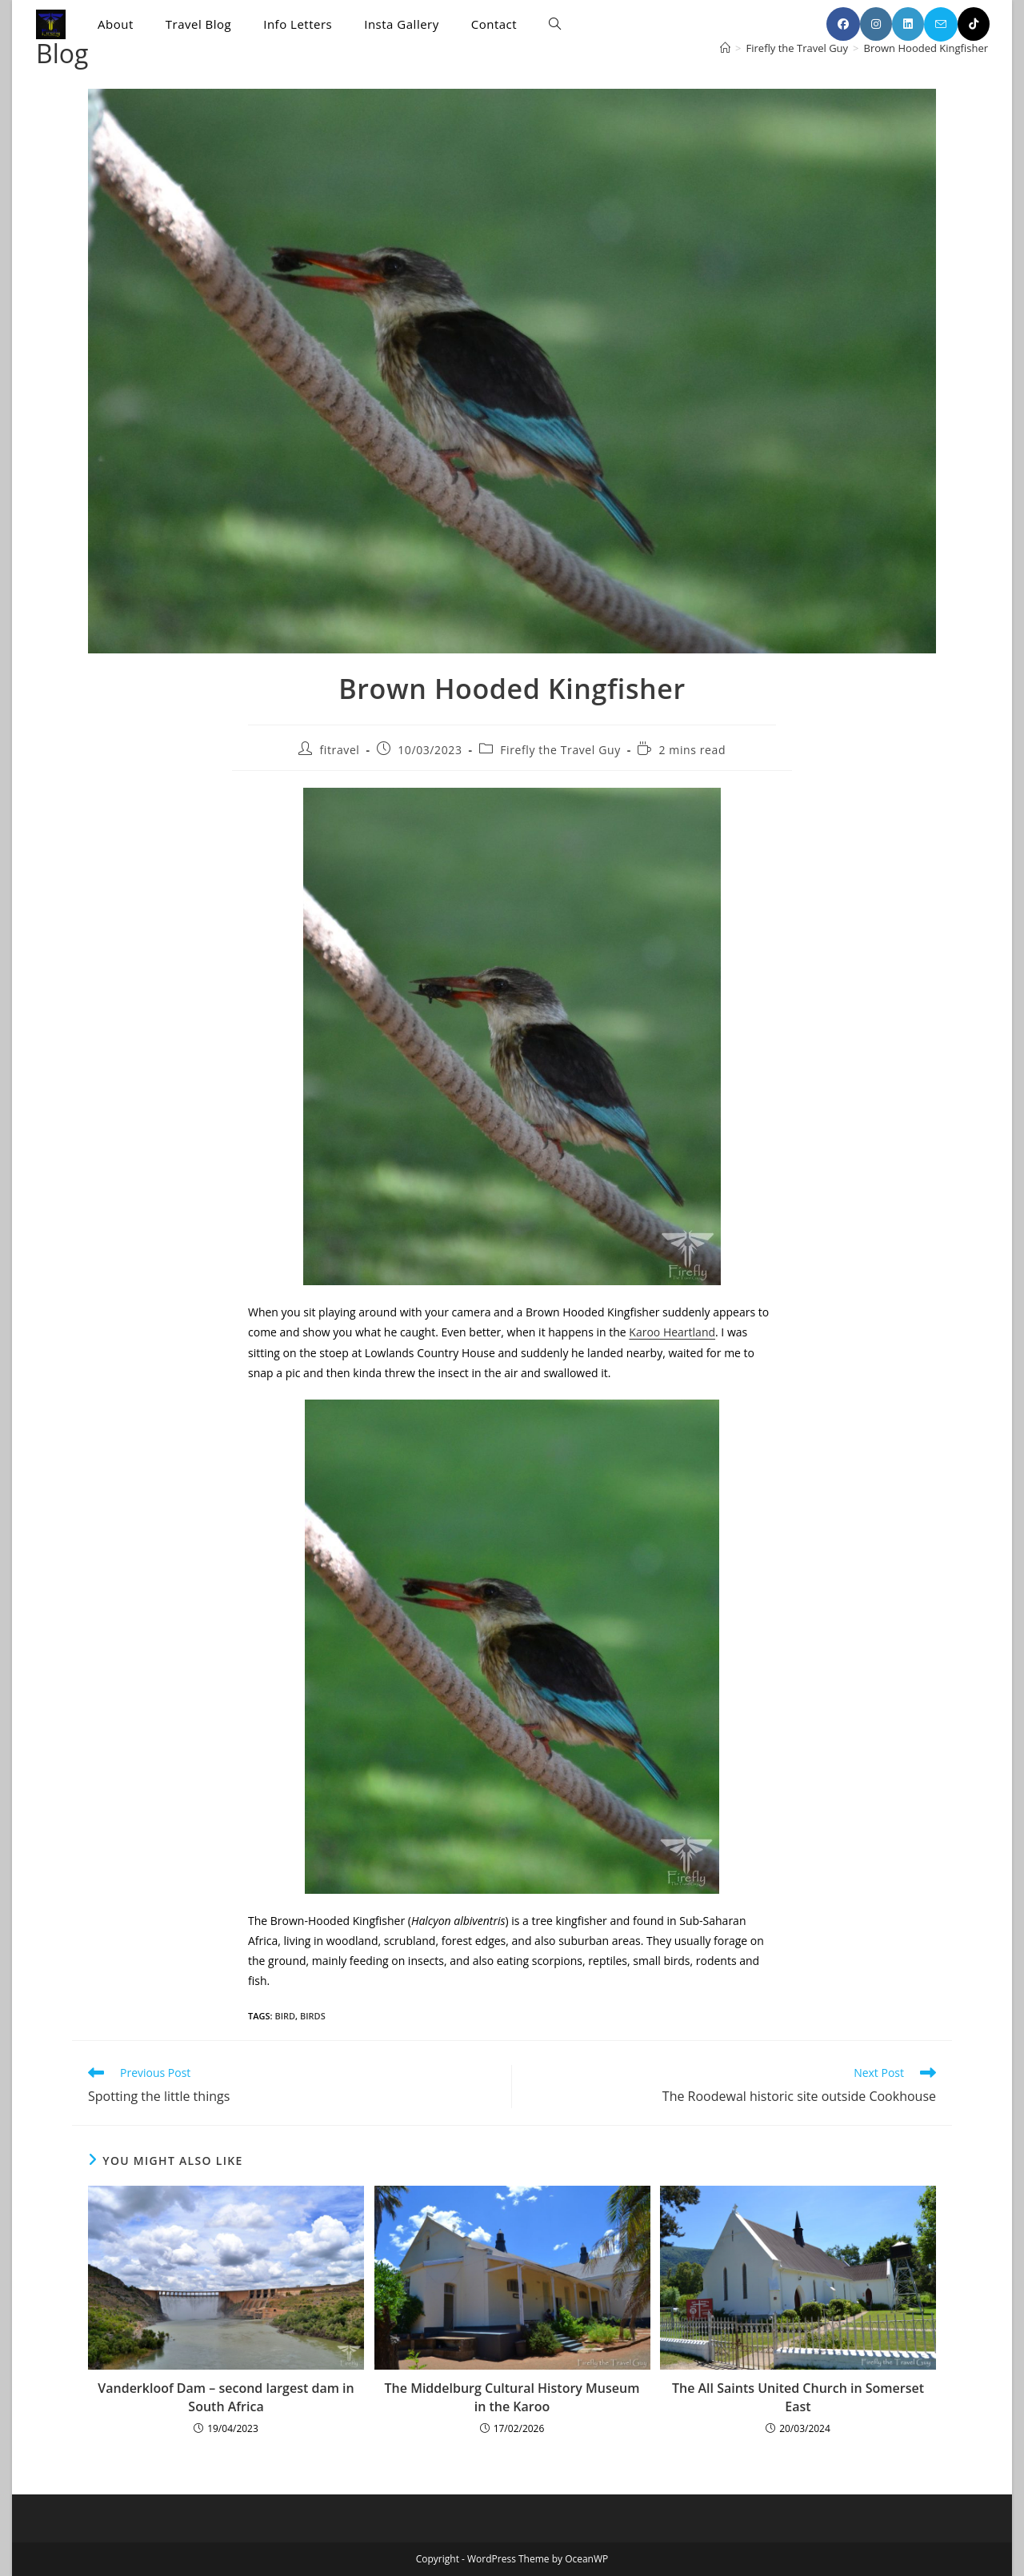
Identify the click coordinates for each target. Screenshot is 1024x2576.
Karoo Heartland (672, 1332)
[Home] (725, 48)
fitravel (340, 749)
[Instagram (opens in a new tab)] (876, 24)
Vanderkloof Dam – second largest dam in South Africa (226, 2396)
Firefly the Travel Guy (560, 749)
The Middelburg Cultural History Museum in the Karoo (512, 2396)
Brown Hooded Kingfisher (926, 48)
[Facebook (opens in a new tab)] (843, 24)
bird (284, 2016)
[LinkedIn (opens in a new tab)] (908, 24)
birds (313, 2016)
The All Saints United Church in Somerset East (798, 2396)
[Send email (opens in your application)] (941, 24)
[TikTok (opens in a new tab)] (974, 24)
